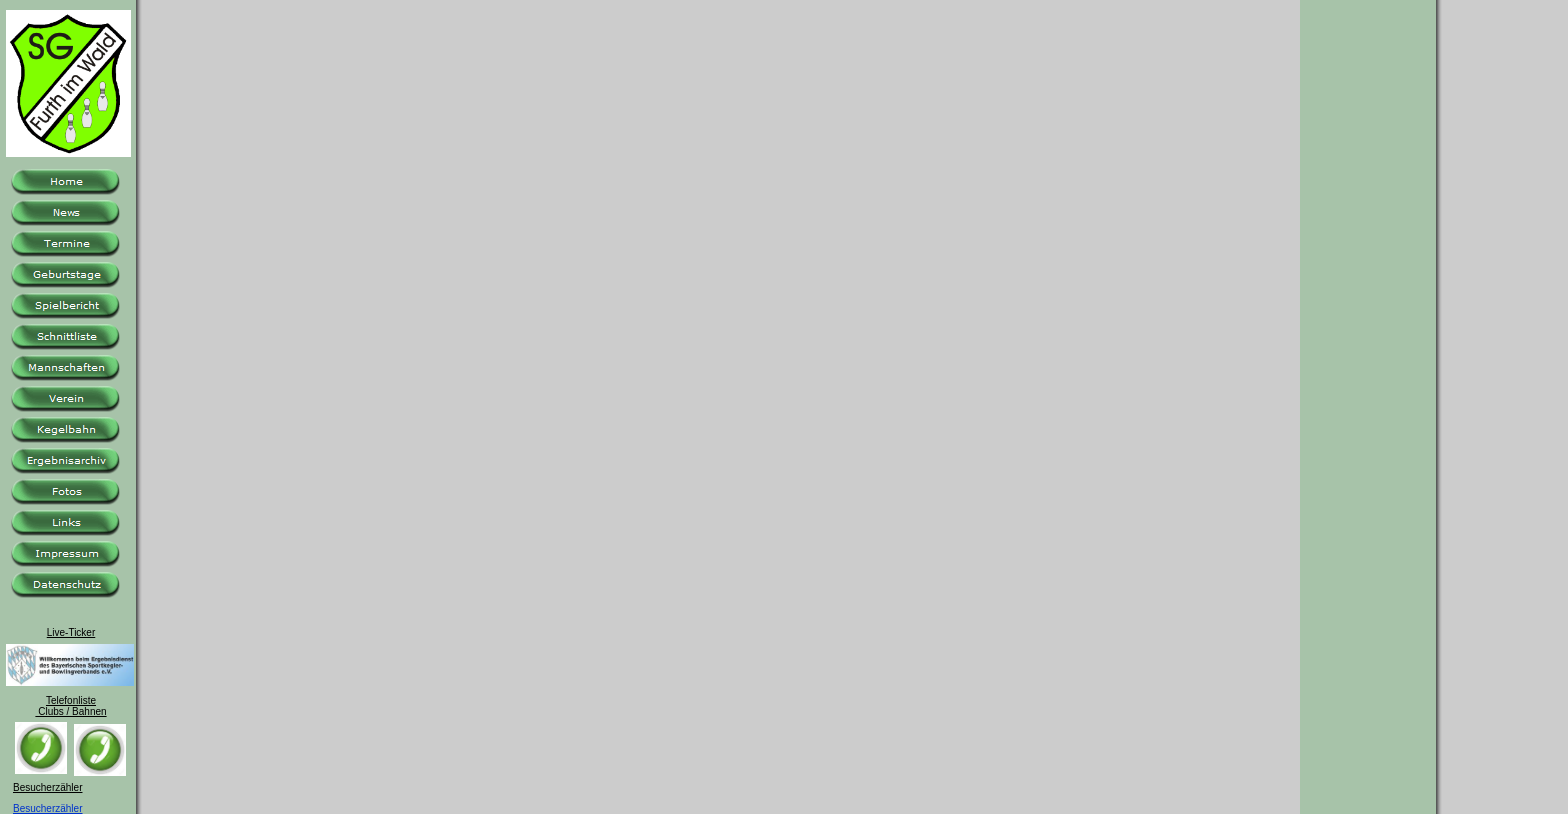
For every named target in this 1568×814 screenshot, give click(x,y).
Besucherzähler (47, 808)
